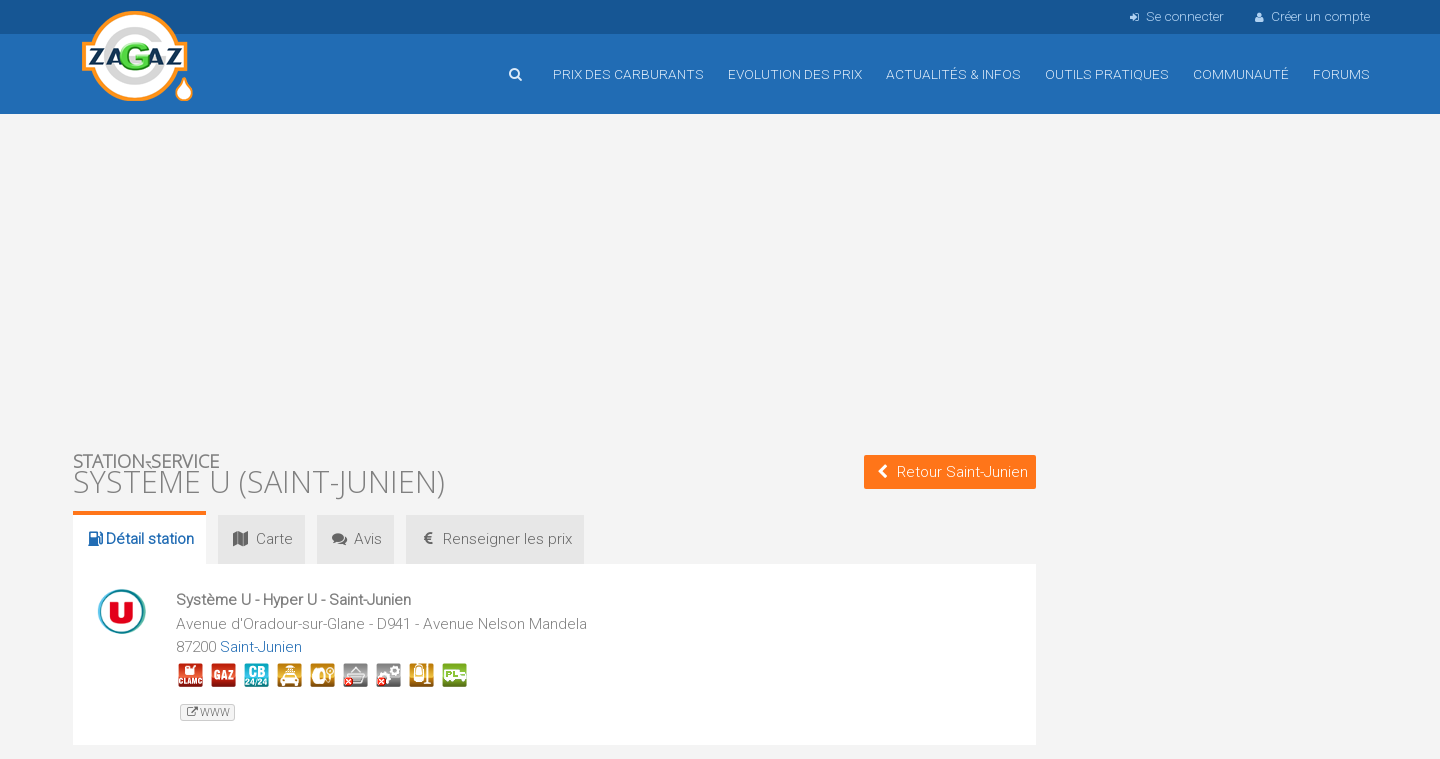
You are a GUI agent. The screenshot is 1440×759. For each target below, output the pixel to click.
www (207, 712)
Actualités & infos (953, 74)
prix (495, 539)
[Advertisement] (554, 280)
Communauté (1241, 74)
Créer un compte (1311, 16)
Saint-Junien (261, 647)
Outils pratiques (1107, 74)
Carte (261, 539)
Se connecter (1174, 16)
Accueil (138, 59)
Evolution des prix (795, 74)
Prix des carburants (628, 74)
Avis (355, 539)
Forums (1341, 74)
